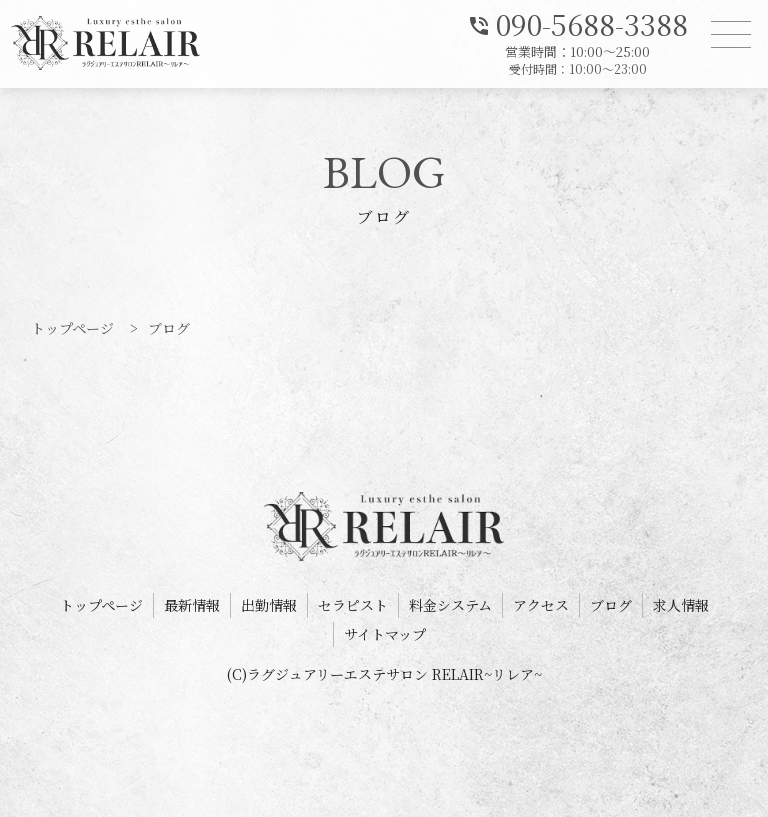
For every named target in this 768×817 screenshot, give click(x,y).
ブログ (611, 605)
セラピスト (353, 605)
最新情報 (192, 605)
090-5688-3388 (577, 22)
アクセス (541, 605)
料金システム (450, 605)
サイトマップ (385, 634)
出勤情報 (269, 605)
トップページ (101, 605)
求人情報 (681, 605)
